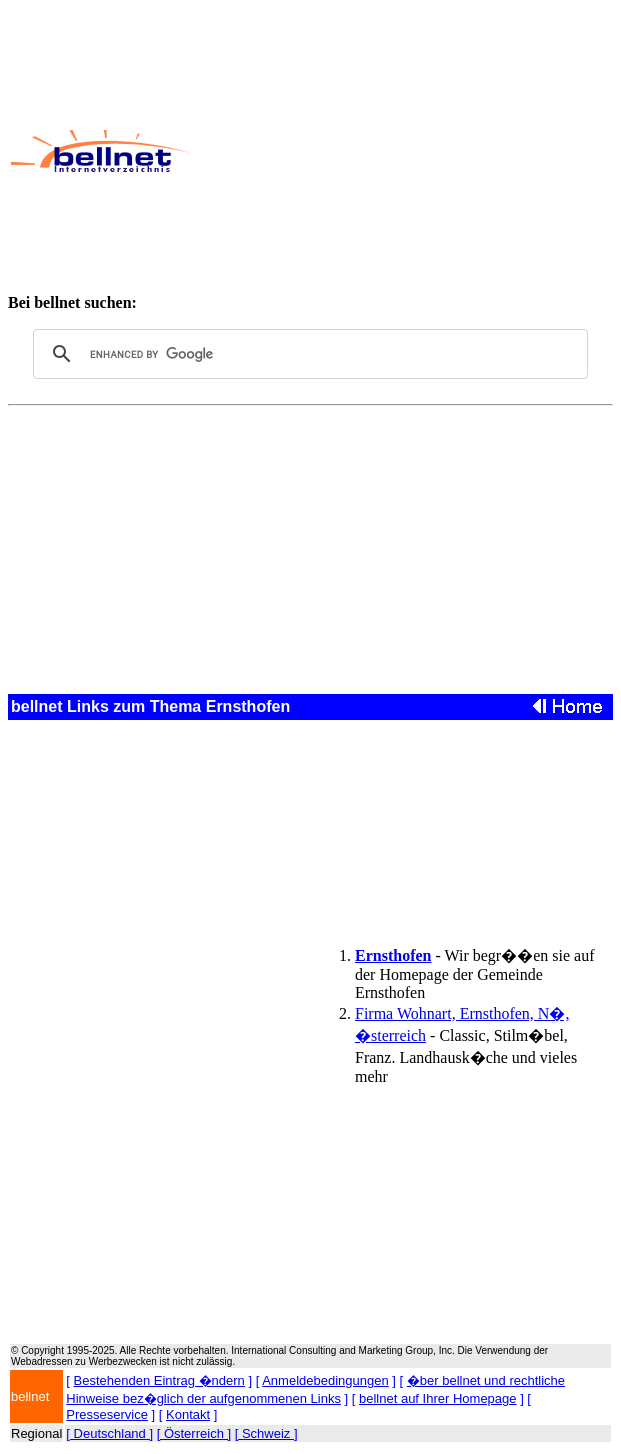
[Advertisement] (404, 151)
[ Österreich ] (194, 1433)
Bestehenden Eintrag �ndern (159, 1380)
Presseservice (107, 1414)
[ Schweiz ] (266, 1433)
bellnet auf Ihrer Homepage (438, 1398)
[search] (307, 354)
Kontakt (188, 1414)
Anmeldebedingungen (325, 1380)
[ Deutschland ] (109, 1433)
